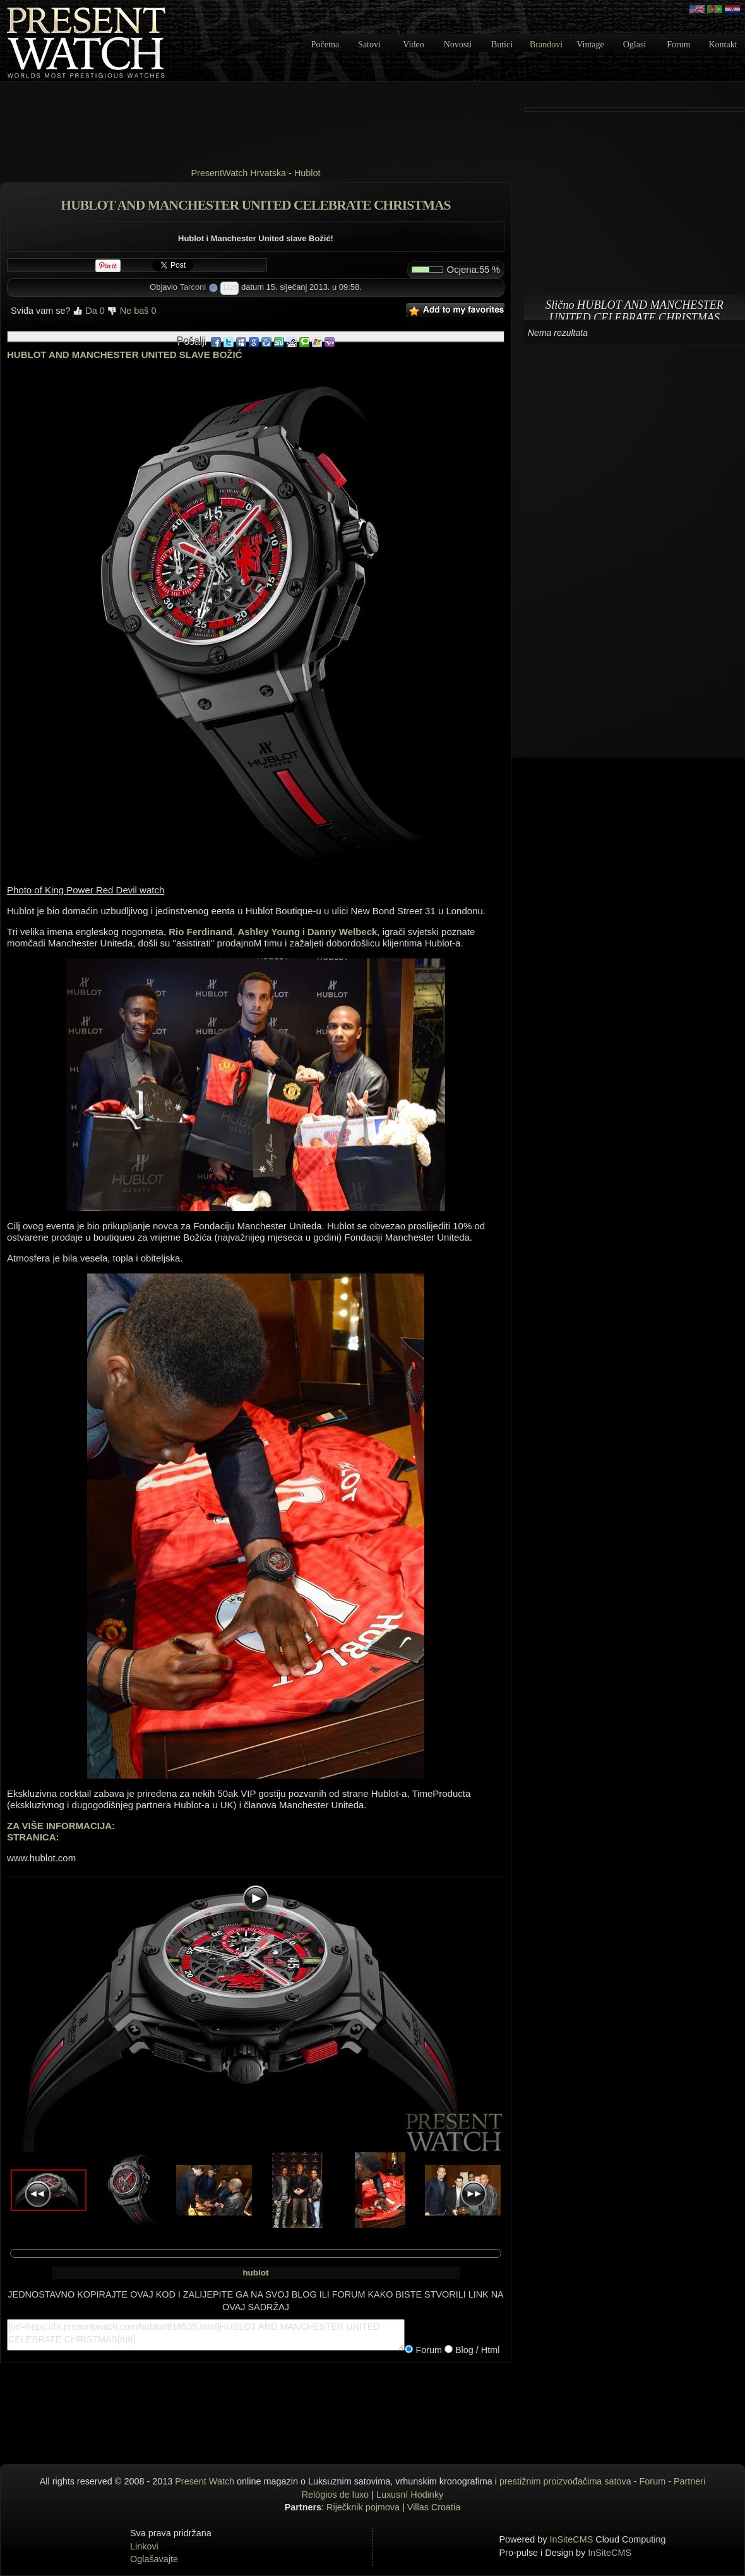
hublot (255, 2272)
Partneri (689, 2481)
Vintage (590, 44)
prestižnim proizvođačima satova (565, 2481)
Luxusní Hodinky (409, 2495)
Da (88, 311)
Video (413, 44)
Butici (502, 44)
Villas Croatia (434, 2507)
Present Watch (204, 2481)
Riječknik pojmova (363, 2507)
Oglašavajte (154, 2559)
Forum (678, 44)
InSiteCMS (571, 2539)
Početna (325, 44)
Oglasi (635, 44)
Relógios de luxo (335, 2495)
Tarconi (192, 287)
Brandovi (546, 44)
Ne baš (132, 311)
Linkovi (144, 2546)
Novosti (458, 44)
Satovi (369, 44)
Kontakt (722, 44)
